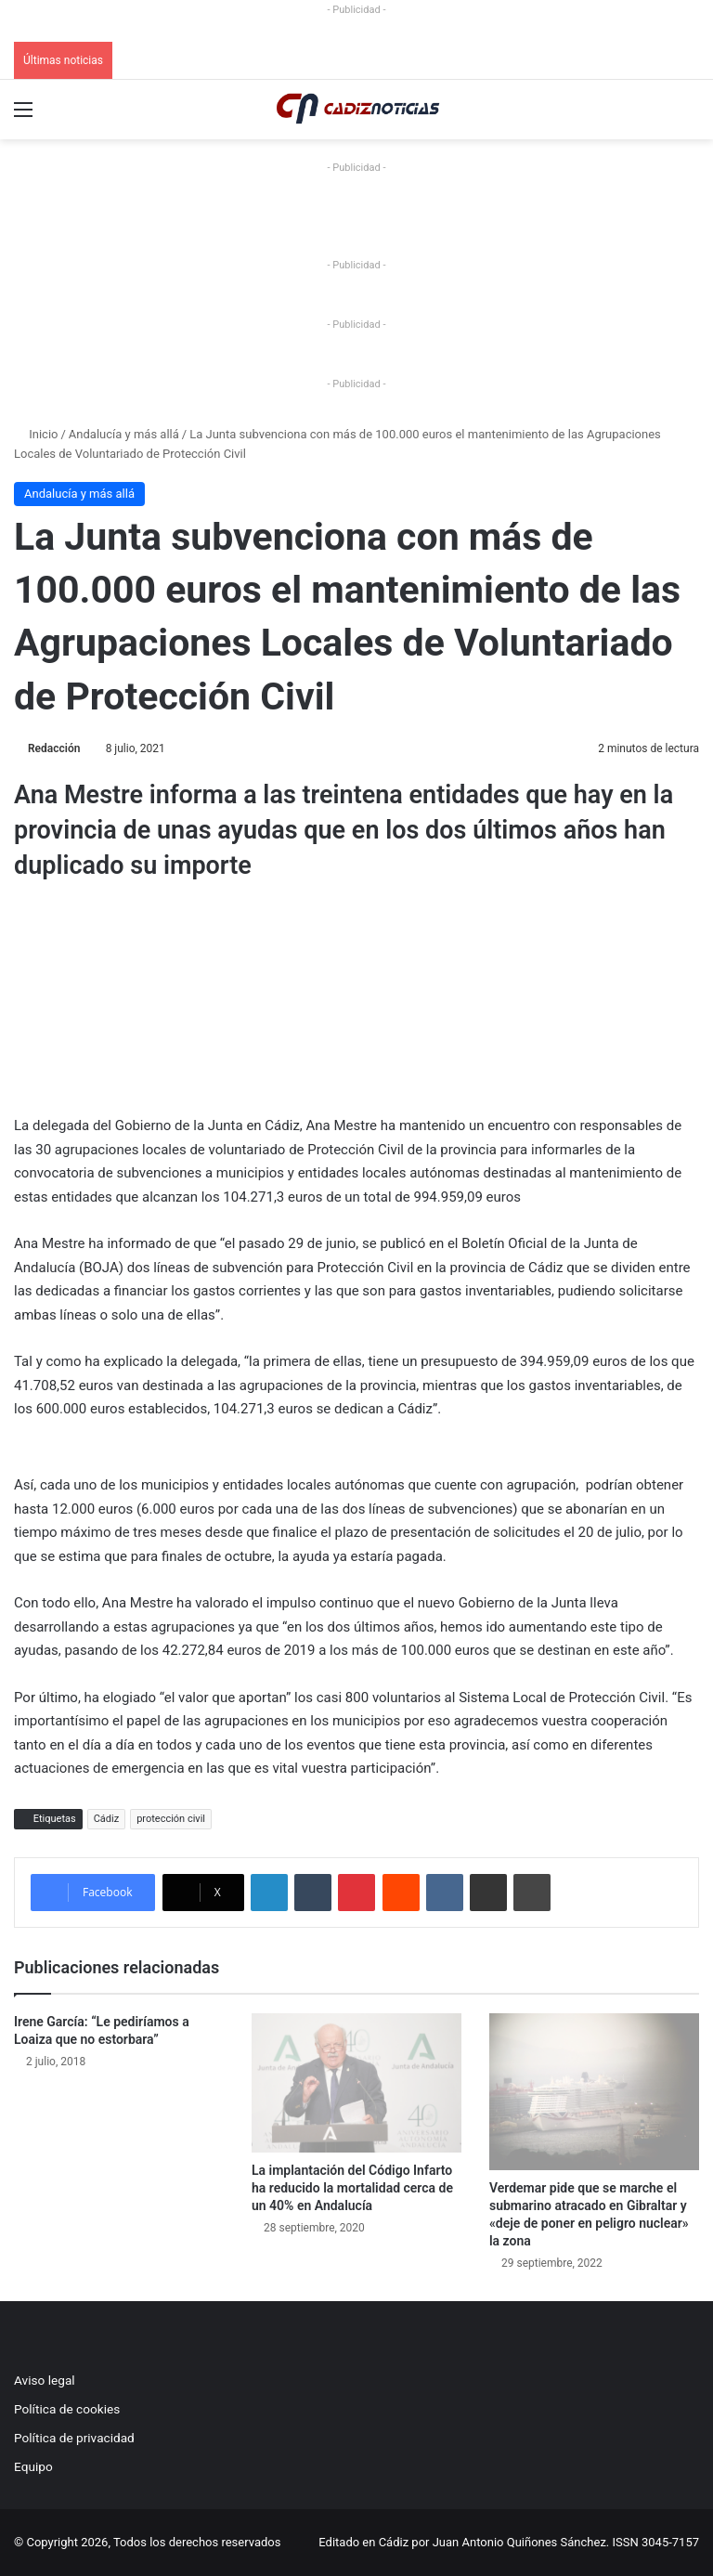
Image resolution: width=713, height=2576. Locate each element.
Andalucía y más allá (124, 434)
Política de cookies (67, 2408)
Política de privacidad (74, 2437)
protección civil (170, 1819)
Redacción (54, 748)
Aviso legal (44, 2380)
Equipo (33, 2466)
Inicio (36, 434)
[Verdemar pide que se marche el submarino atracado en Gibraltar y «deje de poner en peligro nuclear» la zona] (594, 2091)
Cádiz (106, 1819)
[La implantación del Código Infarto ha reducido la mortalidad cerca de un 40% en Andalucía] (356, 2083)
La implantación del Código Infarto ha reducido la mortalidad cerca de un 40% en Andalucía (352, 2188)
